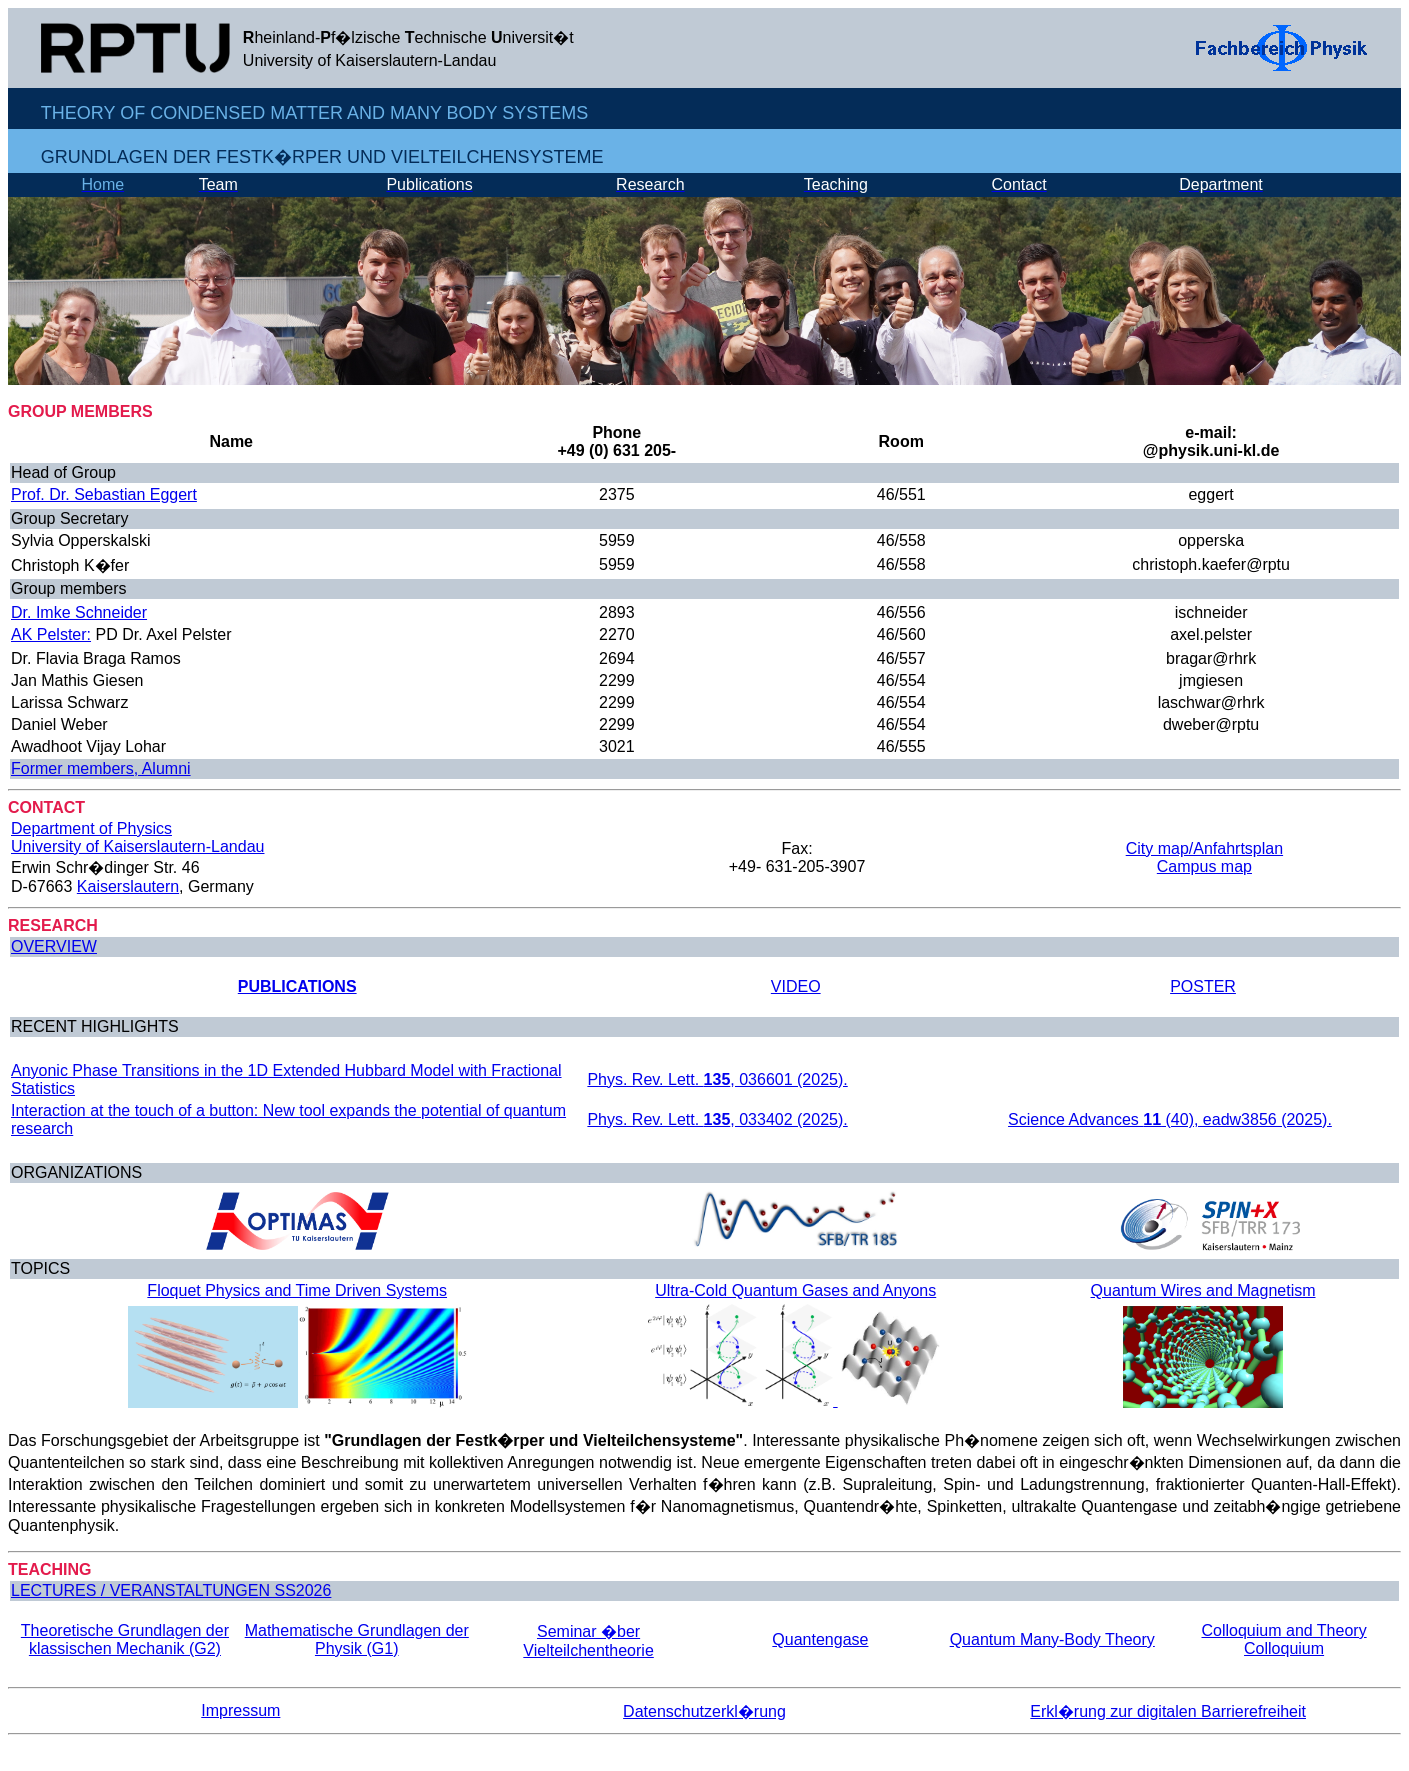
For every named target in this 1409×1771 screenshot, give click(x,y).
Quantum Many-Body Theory (1052, 1639)
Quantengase (820, 1639)
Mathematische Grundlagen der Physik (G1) (357, 1639)
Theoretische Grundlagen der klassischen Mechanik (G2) (125, 1639)
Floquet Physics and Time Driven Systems (297, 1290)
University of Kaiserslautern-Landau (137, 846)
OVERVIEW (54, 946)
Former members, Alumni (101, 768)
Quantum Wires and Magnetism (1203, 1290)
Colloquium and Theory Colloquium (1284, 1639)
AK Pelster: (51, 634)
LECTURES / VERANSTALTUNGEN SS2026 (171, 1590)
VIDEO (796, 986)
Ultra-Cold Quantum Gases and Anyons (795, 1290)
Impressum (240, 1710)
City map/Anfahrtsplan (1204, 848)
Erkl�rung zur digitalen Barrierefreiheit (1168, 1711)
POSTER (1203, 986)
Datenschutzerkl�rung (704, 1711)
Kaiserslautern (128, 886)
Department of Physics (91, 828)
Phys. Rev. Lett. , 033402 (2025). (717, 1119)
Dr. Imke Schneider (79, 612)
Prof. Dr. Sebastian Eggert (104, 494)
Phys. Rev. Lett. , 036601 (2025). (717, 1079)
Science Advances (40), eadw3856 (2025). (1170, 1119)
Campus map (1204, 866)
